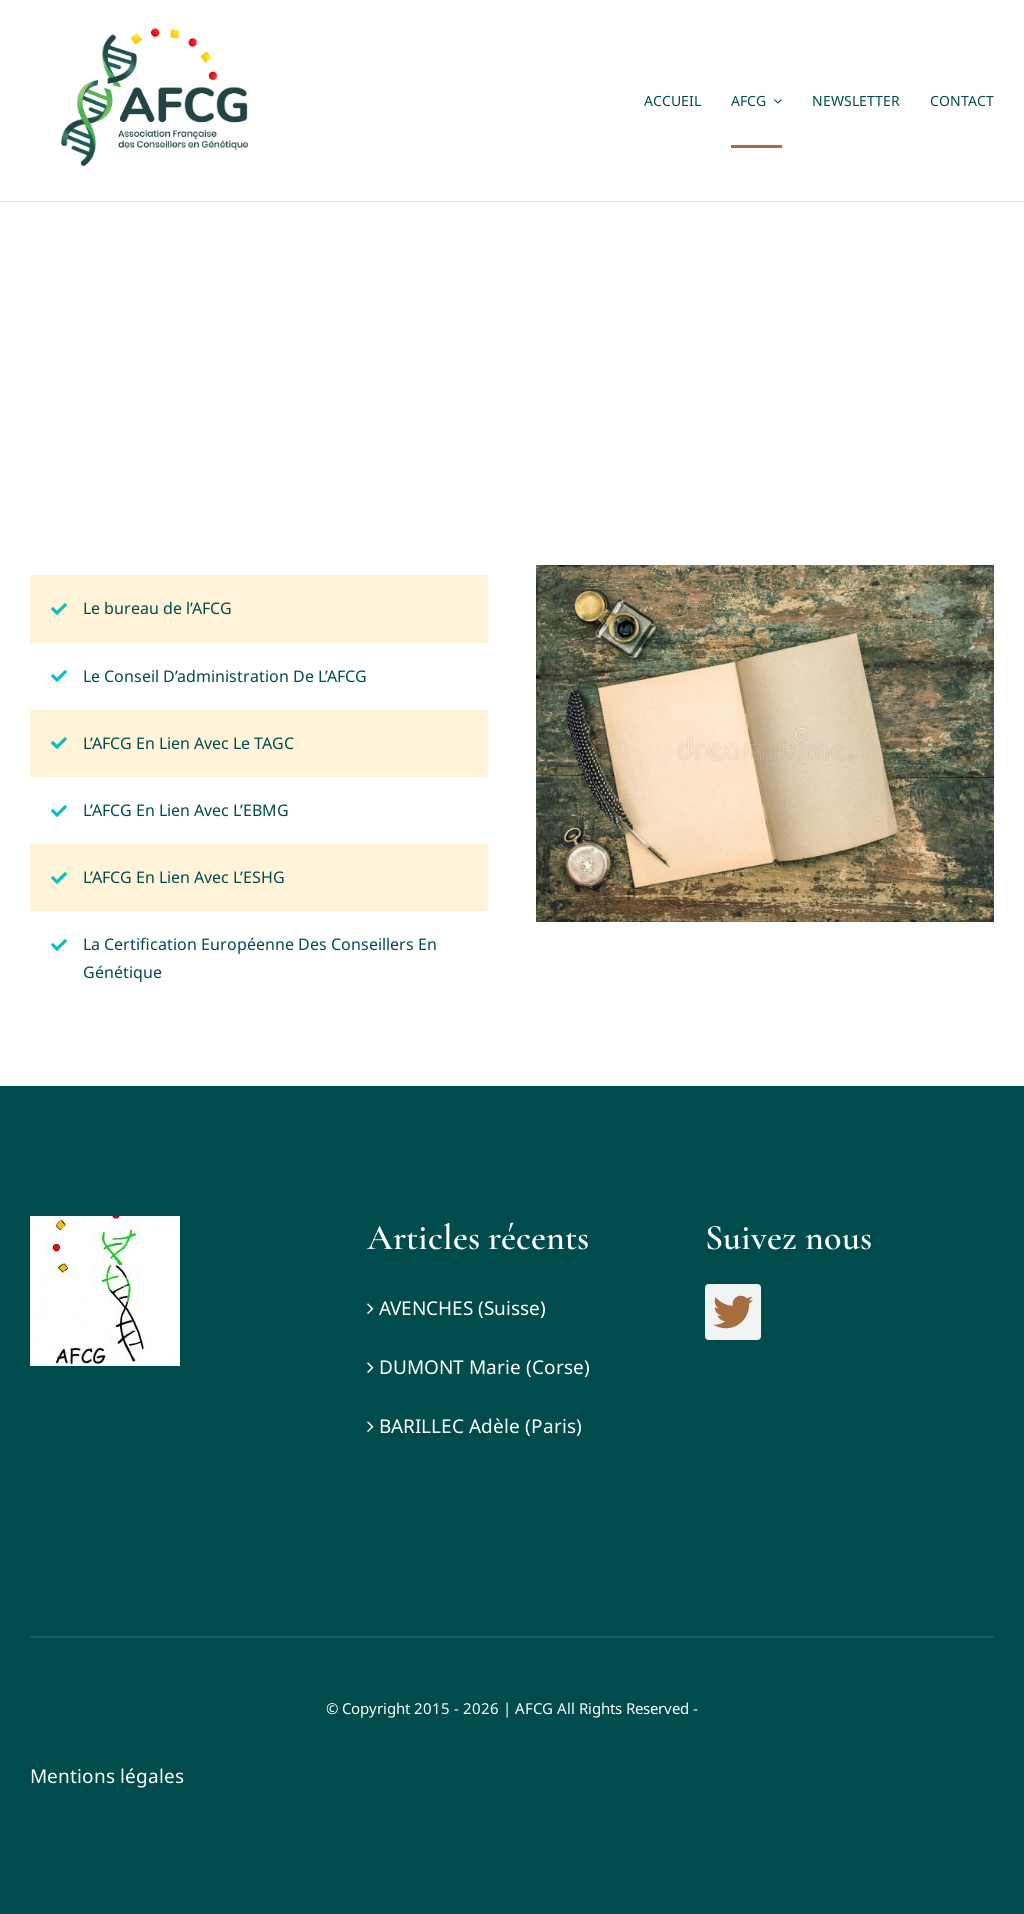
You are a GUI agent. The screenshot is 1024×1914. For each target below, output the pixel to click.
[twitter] (733, 1312)
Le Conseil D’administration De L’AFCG (225, 676)
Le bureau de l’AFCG (157, 608)
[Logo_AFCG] (105, 1225)
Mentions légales (107, 1776)
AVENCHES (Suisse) (462, 1308)
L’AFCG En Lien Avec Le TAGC (188, 743)
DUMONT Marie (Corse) (484, 1367)
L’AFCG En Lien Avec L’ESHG (184, 877)
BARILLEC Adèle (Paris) (480, 1426)
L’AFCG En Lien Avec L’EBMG (186, 810)
